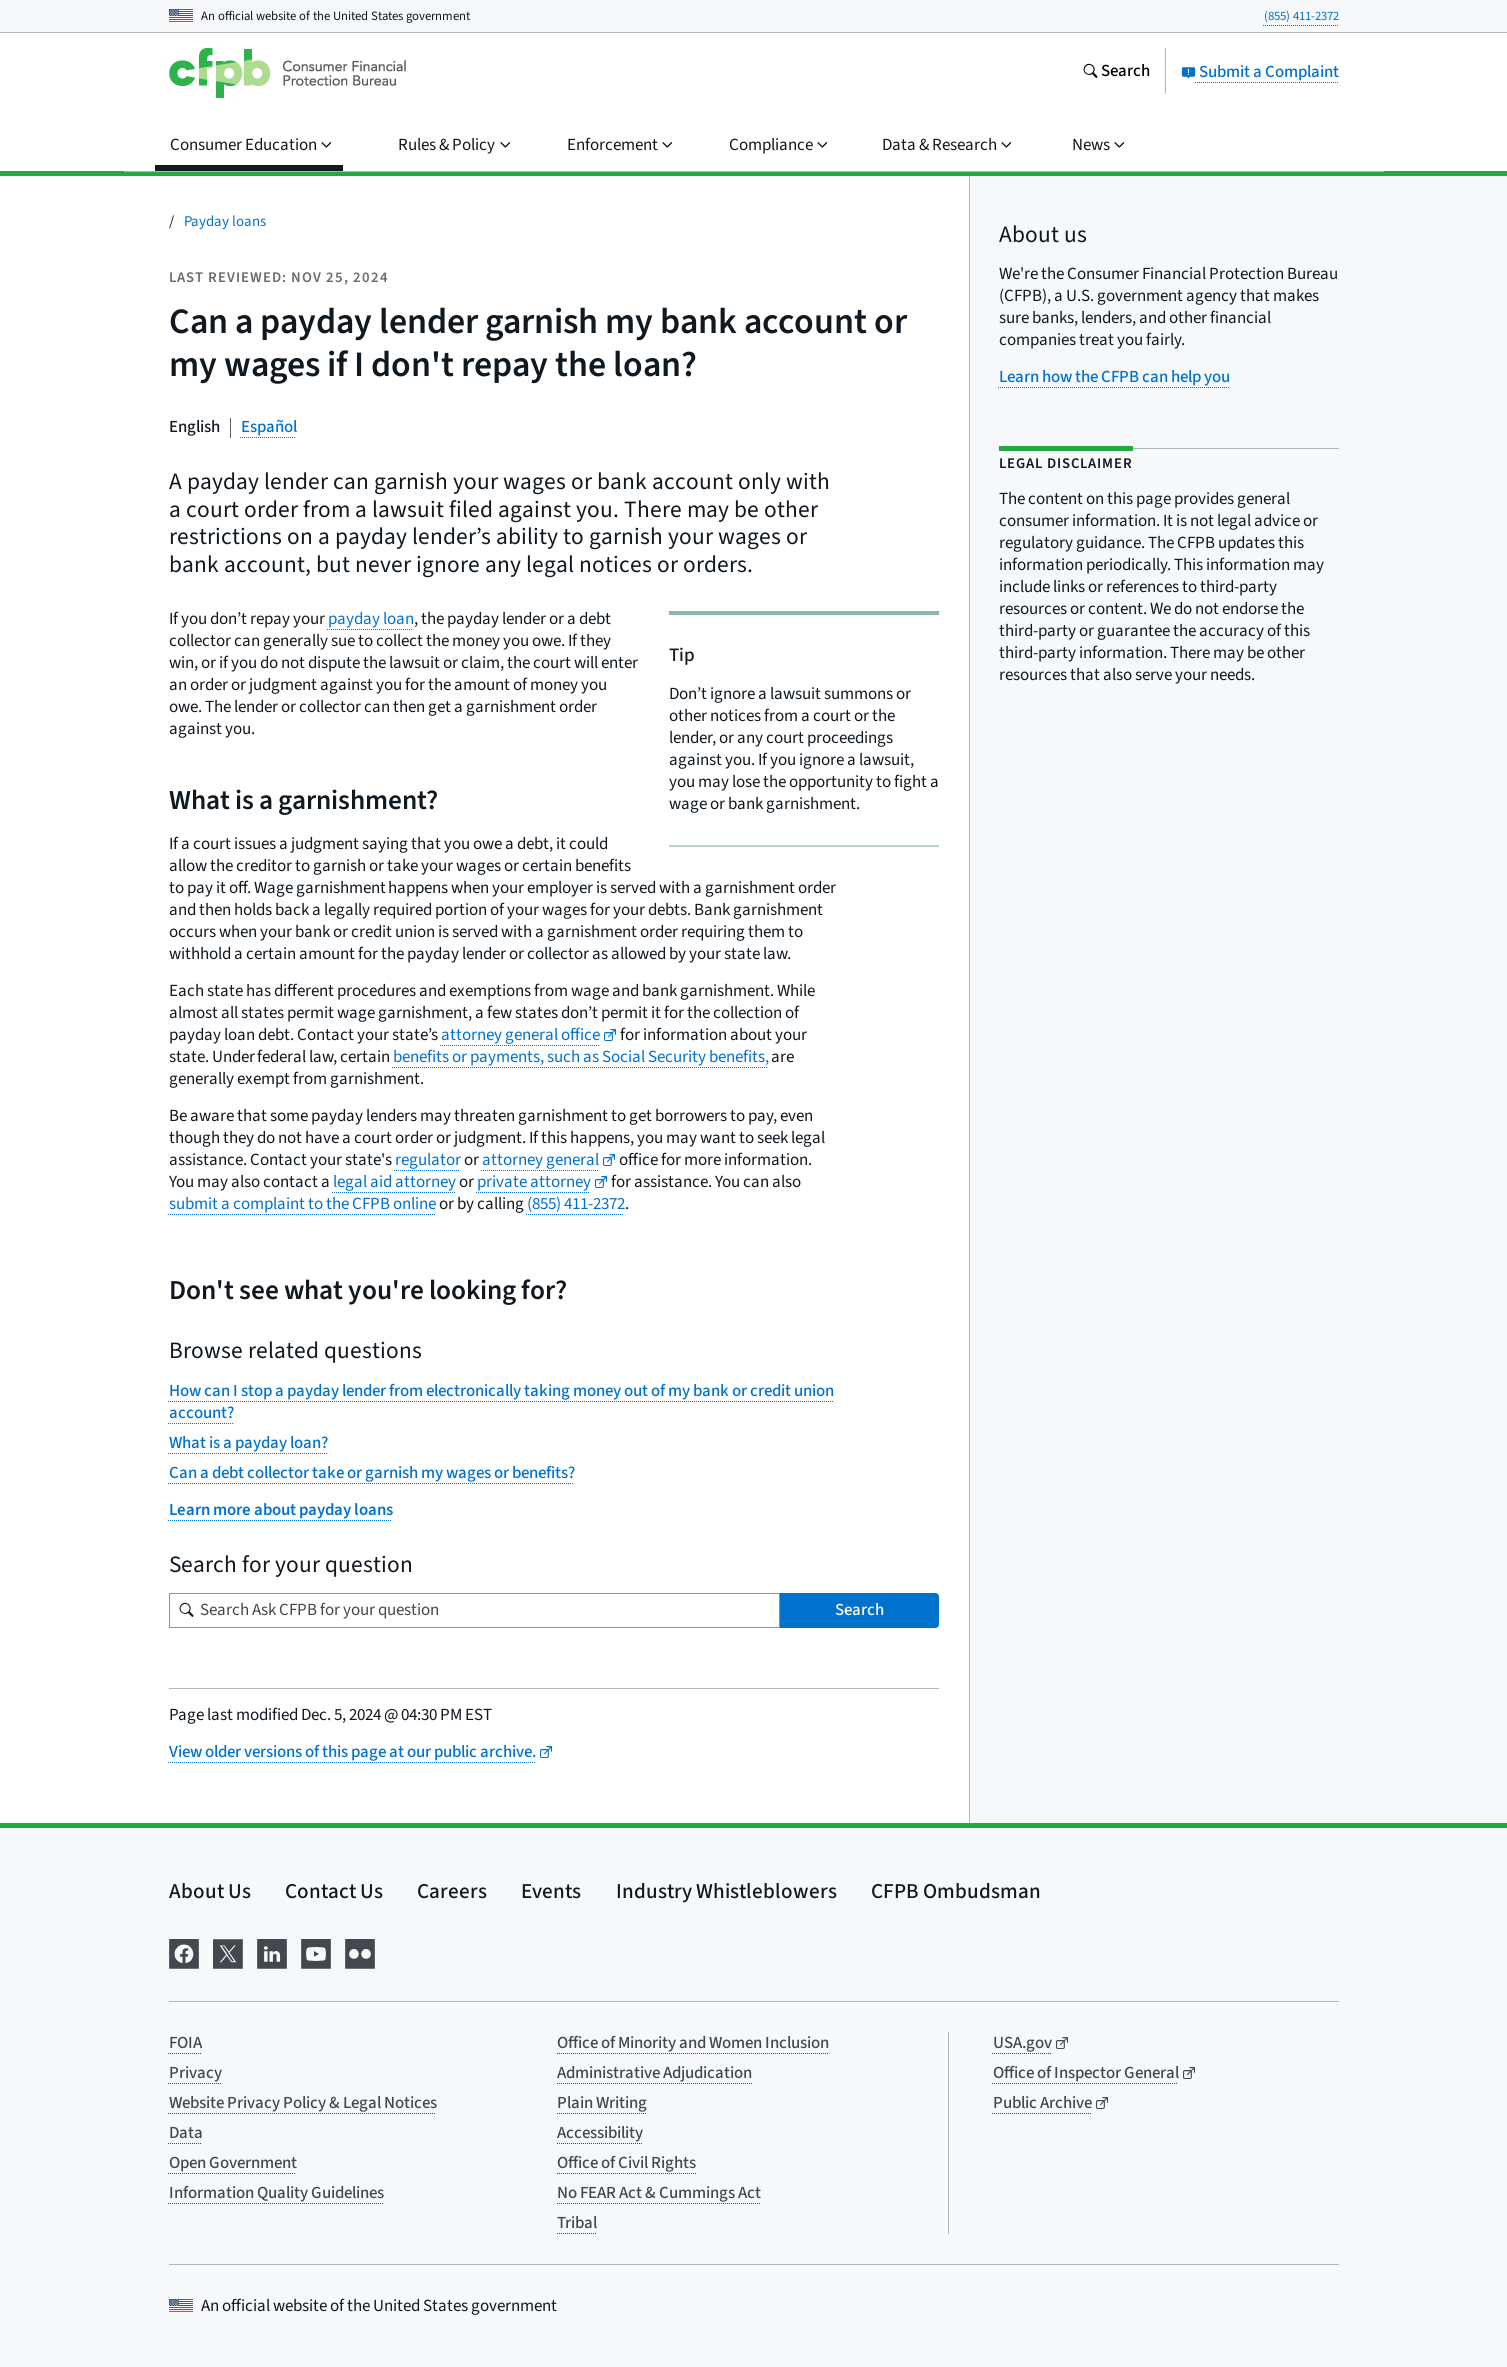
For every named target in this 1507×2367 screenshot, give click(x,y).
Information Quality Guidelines (276, 2193)
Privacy (195, 2073)
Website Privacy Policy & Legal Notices (303, 2103)
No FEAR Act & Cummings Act (659, 2193)
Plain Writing (602, 2103)
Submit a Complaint (1260, 72)
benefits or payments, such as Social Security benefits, (581, 1057)
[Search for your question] (474, 1610)
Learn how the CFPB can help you (1114, 377)
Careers (452, 1891)
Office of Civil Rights (626, 2163)
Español (269, 427)
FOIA (185, 2043)
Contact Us (334, 1891)
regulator (428, 1160)
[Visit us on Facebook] (184, 1951)
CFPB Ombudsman (956, 1891)
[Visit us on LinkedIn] (272, 1951)
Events (551, 1891)
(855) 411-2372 (1301, 16)
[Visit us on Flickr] (360, 1951)
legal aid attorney (394, 1182)
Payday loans (225, 221)
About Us (210, 1891)
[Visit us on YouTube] (316, 1951)
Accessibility (600, 2133)
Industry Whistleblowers (726, 1891)
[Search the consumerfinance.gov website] (1116, 73)
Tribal (577, 2223)
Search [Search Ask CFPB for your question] (859, 1610)
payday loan (371, 619)
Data (186, 2133)
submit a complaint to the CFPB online (302, 1204)
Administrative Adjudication (654, 2073)
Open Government (233, 2163)
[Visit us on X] (228, 1951)
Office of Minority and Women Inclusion (693, 2043)
